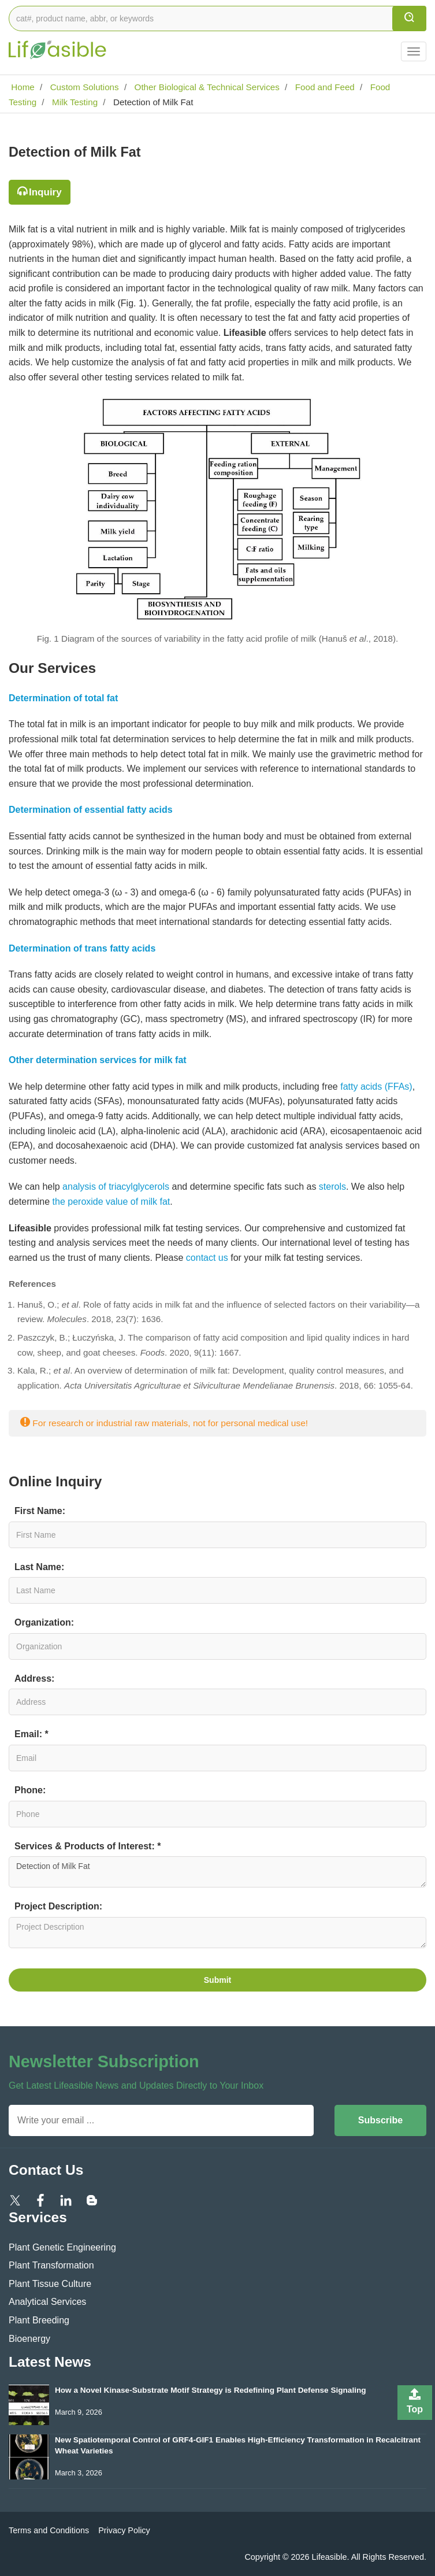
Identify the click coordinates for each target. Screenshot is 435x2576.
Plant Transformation (51, 2265)
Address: (34, 1678)
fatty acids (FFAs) (376, 1086)
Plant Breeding (39, 2320)
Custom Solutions (82, 87)
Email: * (31, 1734)
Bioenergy (29, 2339)
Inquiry (45, 192)
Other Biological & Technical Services (206, 87)
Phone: (30, 1790)
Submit (217, 1980)
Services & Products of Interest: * (87, 1846)
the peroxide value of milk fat (111, 1201)
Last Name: (39, 1567)
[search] (409, 18)
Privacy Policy (124, 2530)
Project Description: (58, 1906)
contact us (207, 1258)
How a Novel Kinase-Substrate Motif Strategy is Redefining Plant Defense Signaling (210, 2390)
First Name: (39, 1511)
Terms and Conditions (49, 2530)
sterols (332, 1186)
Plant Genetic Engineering (62, 2247)
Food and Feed (324, 87)
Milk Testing (74, 102)
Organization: (44, 1622)
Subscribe (380, 2120)
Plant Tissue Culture (50, 2284)
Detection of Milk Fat (217, 1871)
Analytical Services (47, 2302)
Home (22, 87)
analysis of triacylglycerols (115, 1186)
